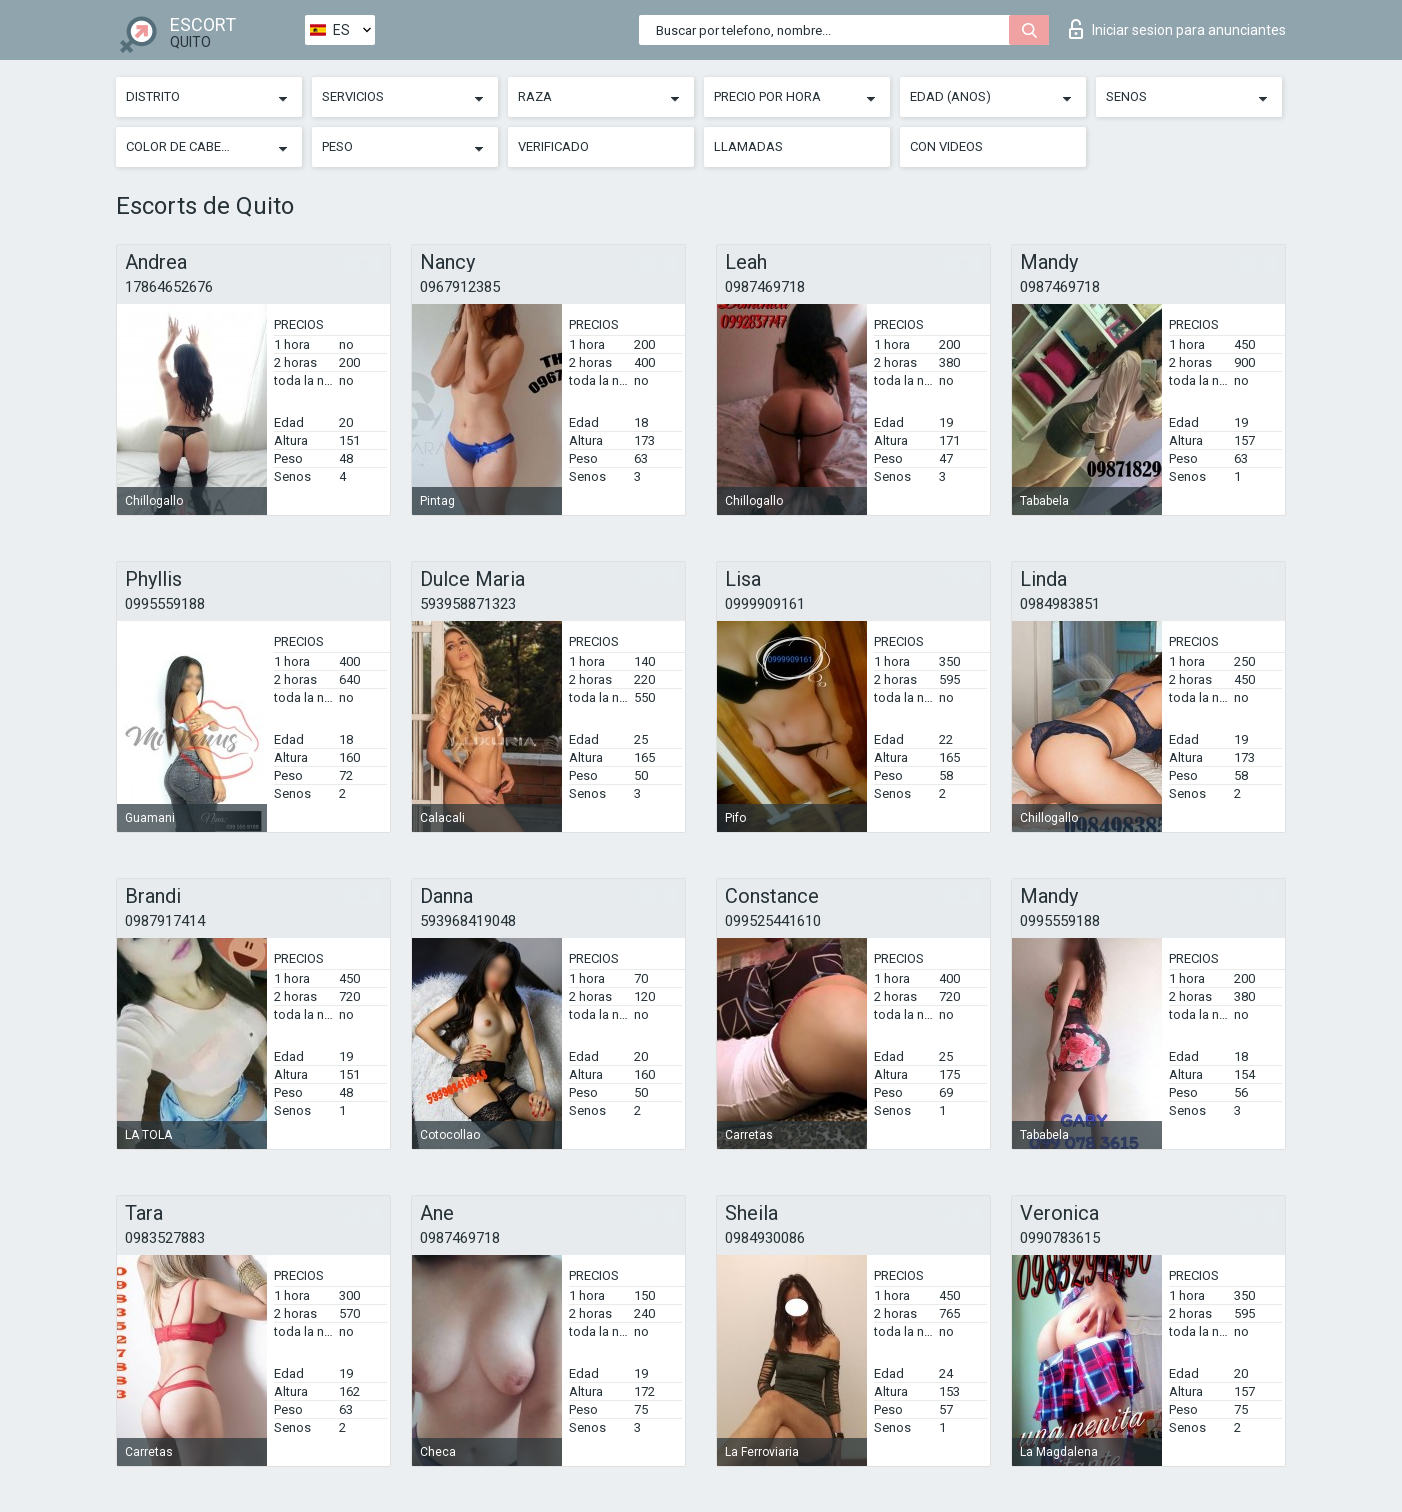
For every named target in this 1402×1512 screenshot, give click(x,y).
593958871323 (468, 604)
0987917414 (165, 921)
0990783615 (1060, 1238)
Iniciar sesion (1177, 29)
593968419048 (468, 921)
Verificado (553, 146)
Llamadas (748, 146)
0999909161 (765, 604)
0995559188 (165, 604)
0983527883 (165, 1238)
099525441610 (773, 921)
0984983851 (1060, 604)
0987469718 (765, 287)
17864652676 (169, 287)
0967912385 (460, 287)
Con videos (946, 146)
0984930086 (765, 1238)
